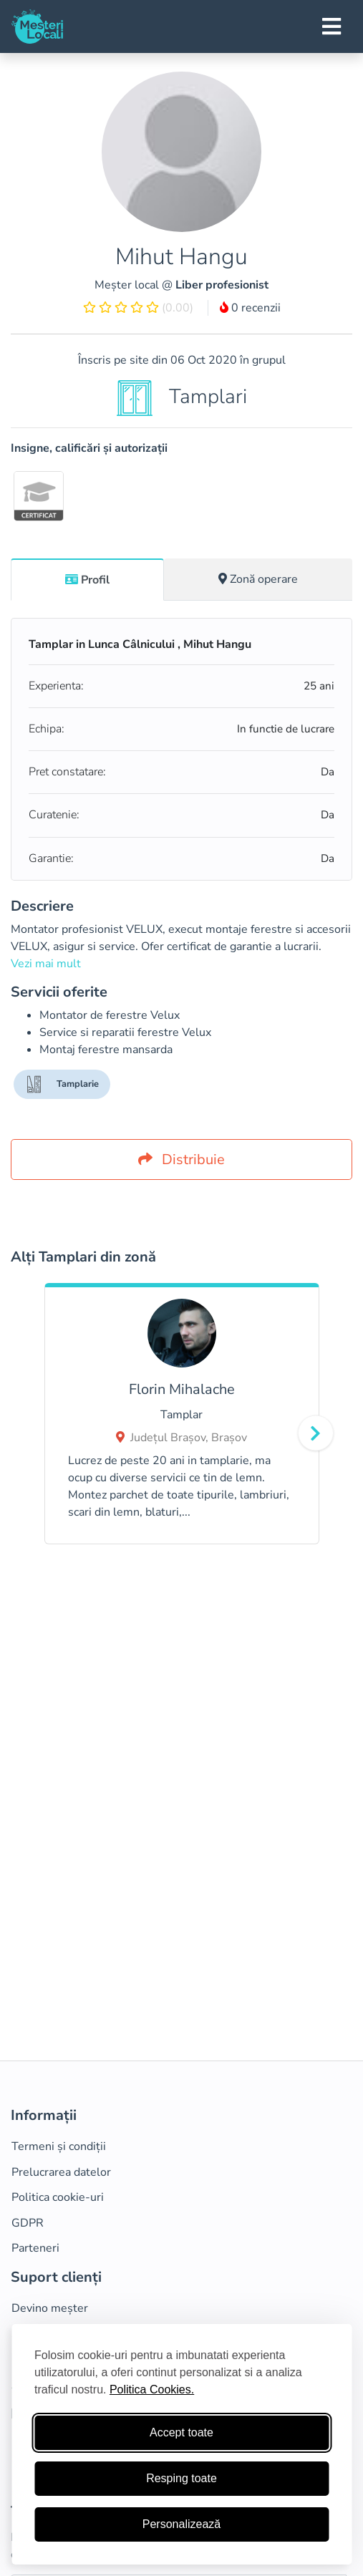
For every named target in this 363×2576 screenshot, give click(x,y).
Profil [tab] (87, 580)
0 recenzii (250, 308)
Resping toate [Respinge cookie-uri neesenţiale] (181, 2478)
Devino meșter (49, 2308)
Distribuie (181, 1159)
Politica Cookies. (152, 2389)
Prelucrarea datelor (61, 2172)
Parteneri (35, 2248)
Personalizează (181, 2524)
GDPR (27, 2223)
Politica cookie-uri (57, 2197)
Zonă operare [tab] (258, 579)
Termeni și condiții (58, 2146)
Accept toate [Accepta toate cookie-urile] (181, 2432)
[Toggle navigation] (331, 26)
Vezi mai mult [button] (46, 964)
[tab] (87, 579)
